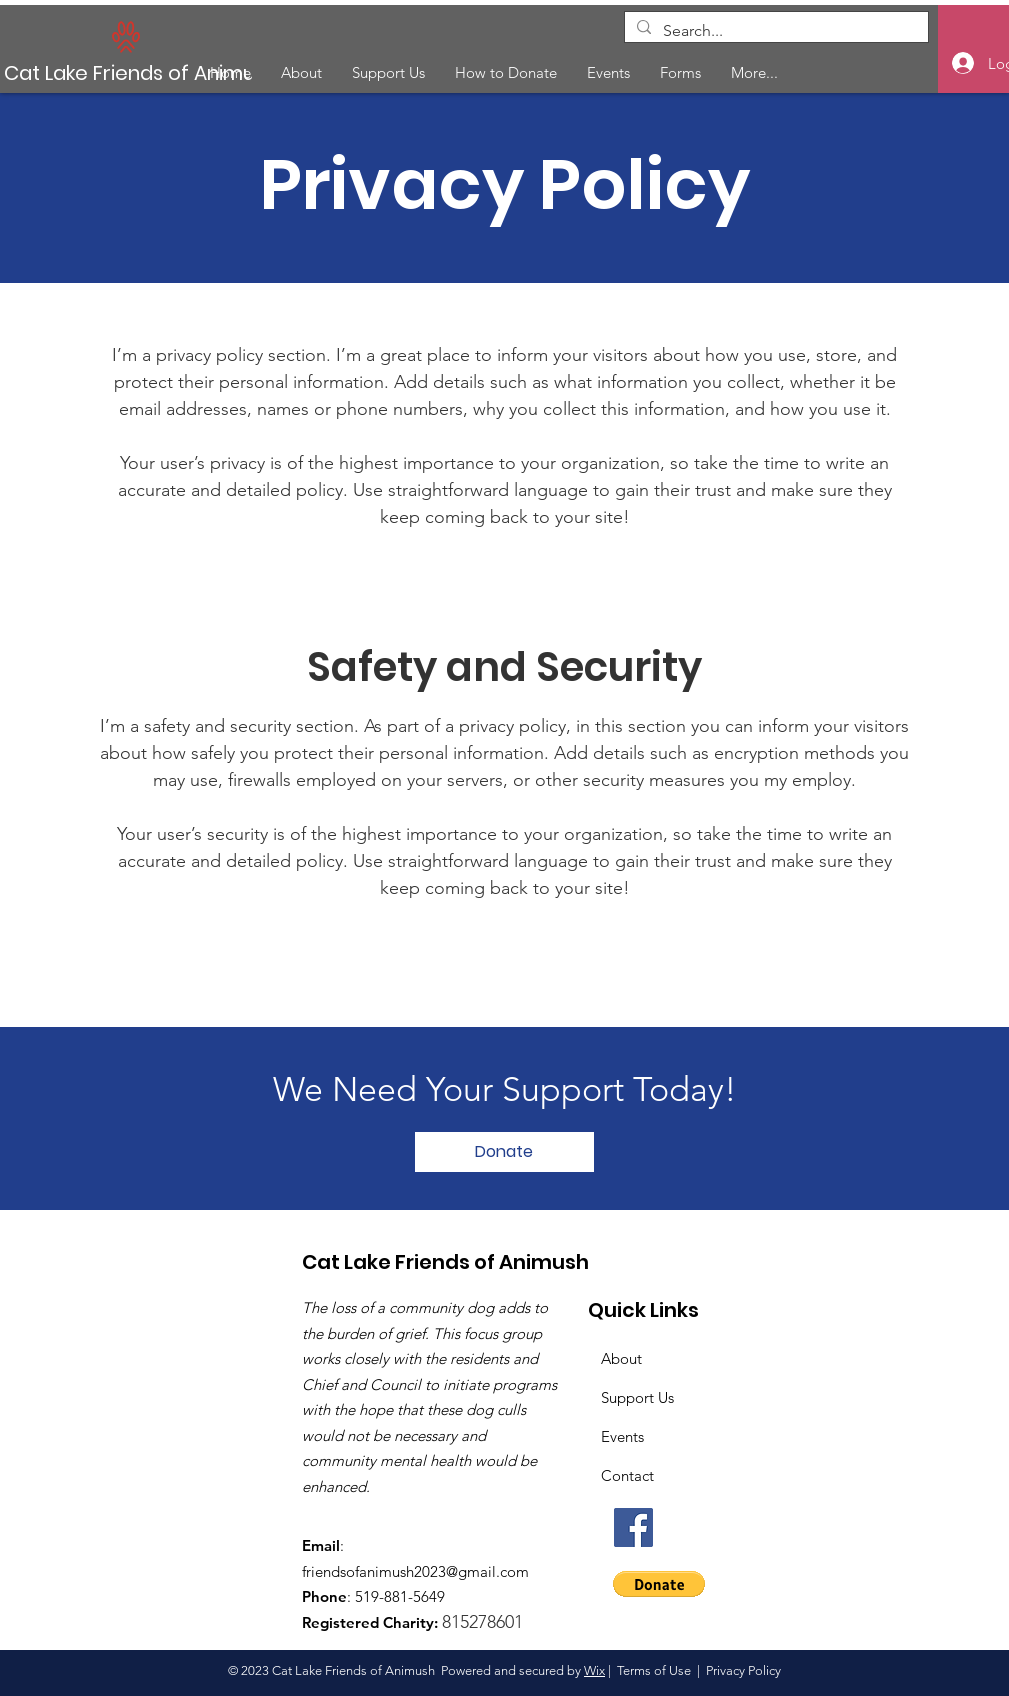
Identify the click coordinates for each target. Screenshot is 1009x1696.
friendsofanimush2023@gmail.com (415, 1571)
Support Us (637, 1397)
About (621, 1358)
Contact (627, 1475)
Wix (594, 1670)
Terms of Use (654, 1670)
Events (622, 1436)
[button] (659, 1584)
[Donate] (504, 1152)
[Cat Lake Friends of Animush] (148, 73)
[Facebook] (633, 1527)
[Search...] (774, 31)
